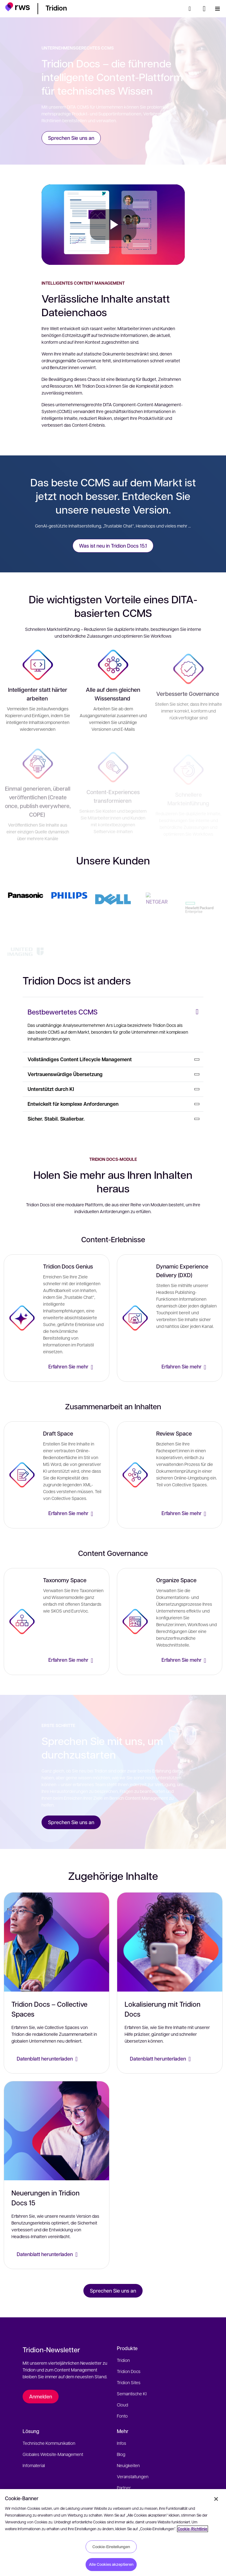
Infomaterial (34, 2465)
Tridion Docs (128, 2371)
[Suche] (191, 8)
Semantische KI (132, 2393)
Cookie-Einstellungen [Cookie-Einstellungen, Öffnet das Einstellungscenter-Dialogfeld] (111, 2546)
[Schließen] (216, 2499)
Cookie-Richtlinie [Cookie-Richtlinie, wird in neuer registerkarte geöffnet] (192, 2528)
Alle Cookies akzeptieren (111, 2564)
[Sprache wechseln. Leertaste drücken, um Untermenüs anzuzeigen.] (204, 8)
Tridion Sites (128, 2382)
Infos (121, 2443)
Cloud (122, 2404)
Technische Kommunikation (49, 2443)
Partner (124, 2487)
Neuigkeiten (128, 2465)
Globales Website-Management (53, 2454)
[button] (17, 7)
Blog (121, 2454)
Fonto (122, 2416)
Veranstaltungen (132, 2476)
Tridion (123, 2360)
